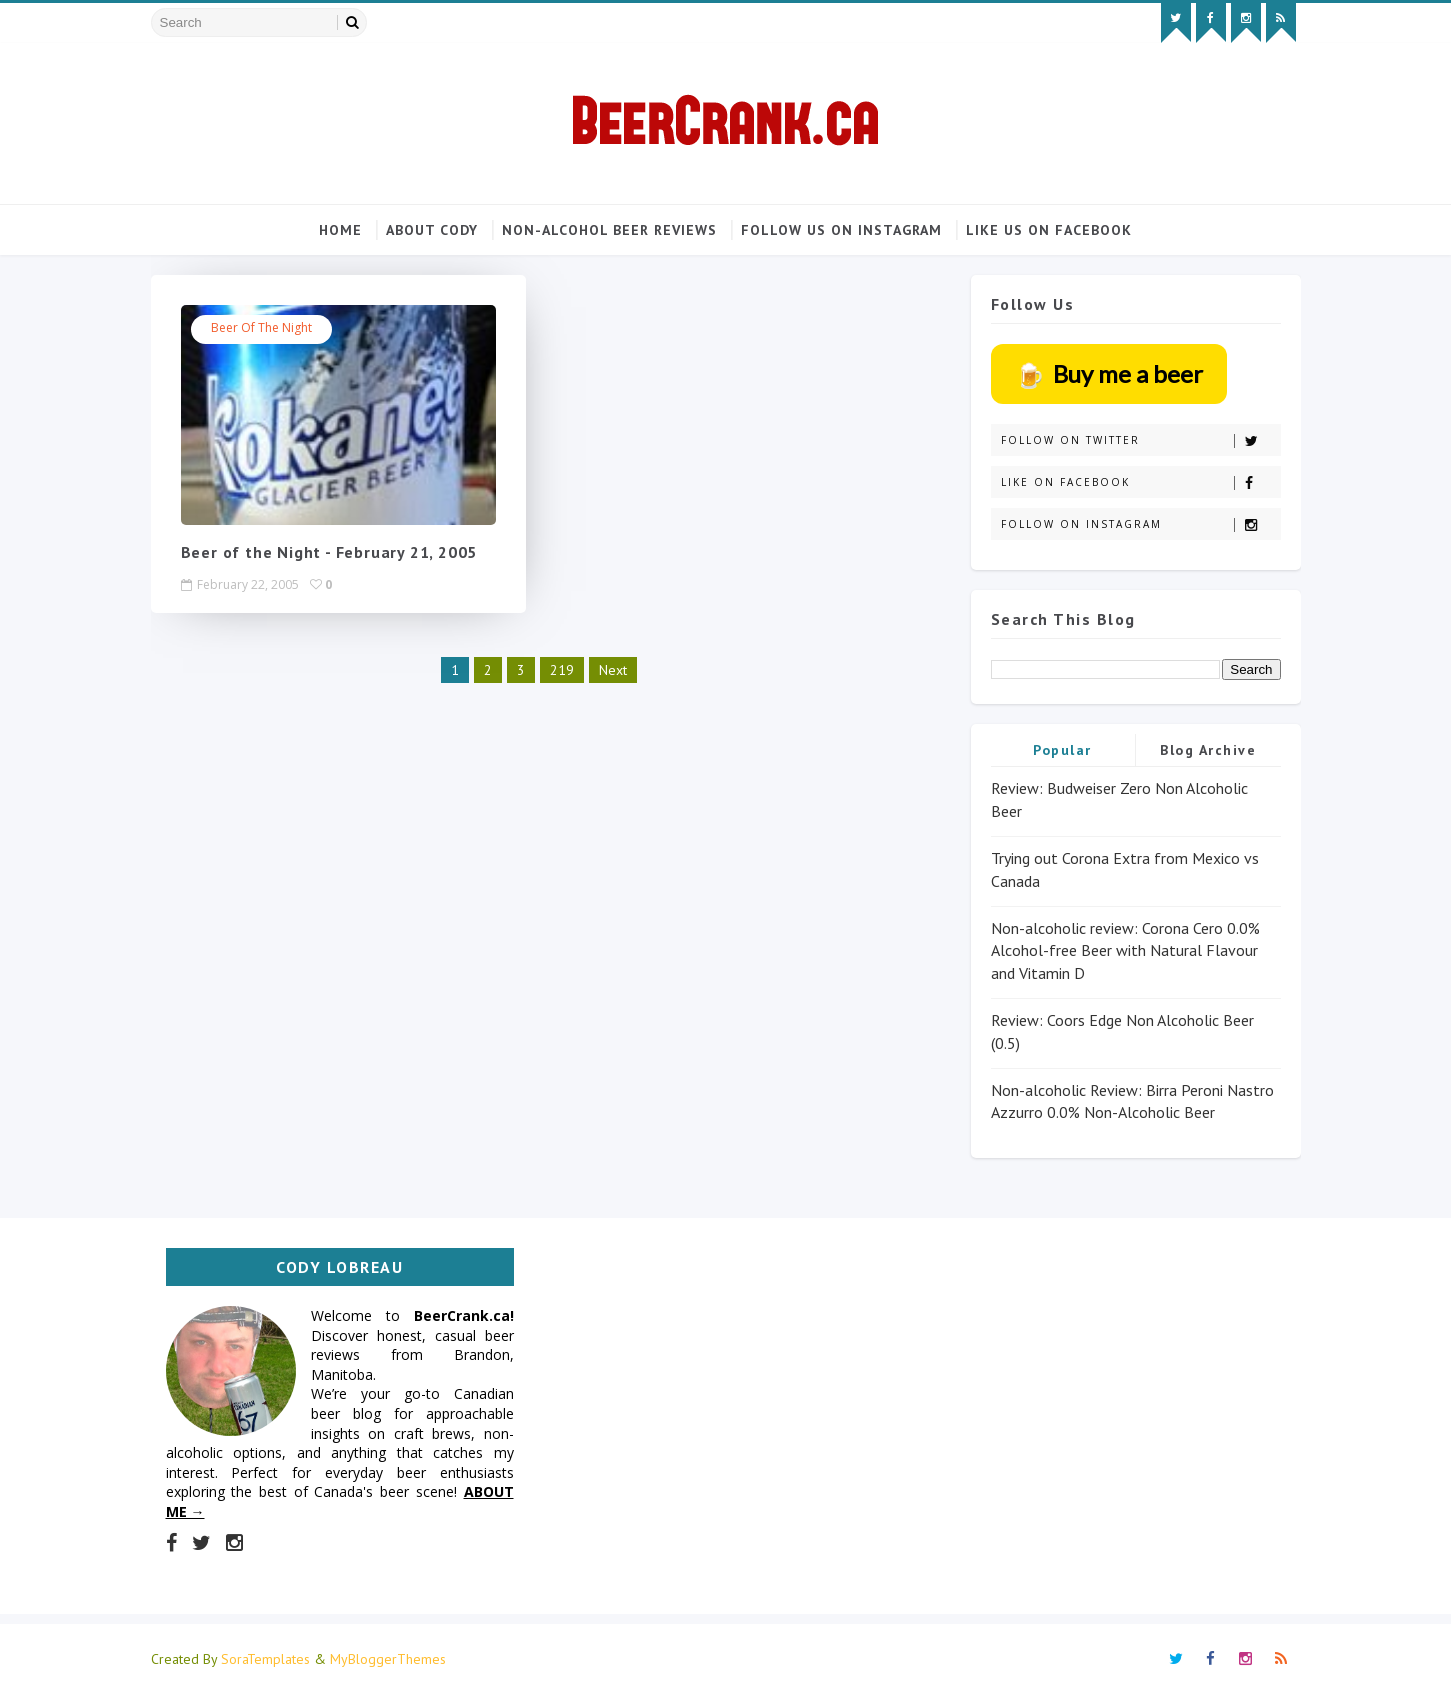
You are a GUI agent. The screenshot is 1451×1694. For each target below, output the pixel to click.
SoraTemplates (265, 1659)
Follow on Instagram (1140, 524)
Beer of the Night (261, 327)
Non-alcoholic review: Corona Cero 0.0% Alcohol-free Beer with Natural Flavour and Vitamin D (1125, 950)
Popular (1062, 750)
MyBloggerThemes (388, 1659)
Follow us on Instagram (841, 230)
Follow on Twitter (1140, 440)
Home (340, 230)
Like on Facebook (1140, 482)
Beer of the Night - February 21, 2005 (329, 552)
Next (613, 669)
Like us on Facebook (1049, 230)
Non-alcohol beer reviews (609, 230)
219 (562, 669)
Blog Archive (1208, 750)
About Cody (432, 230)
